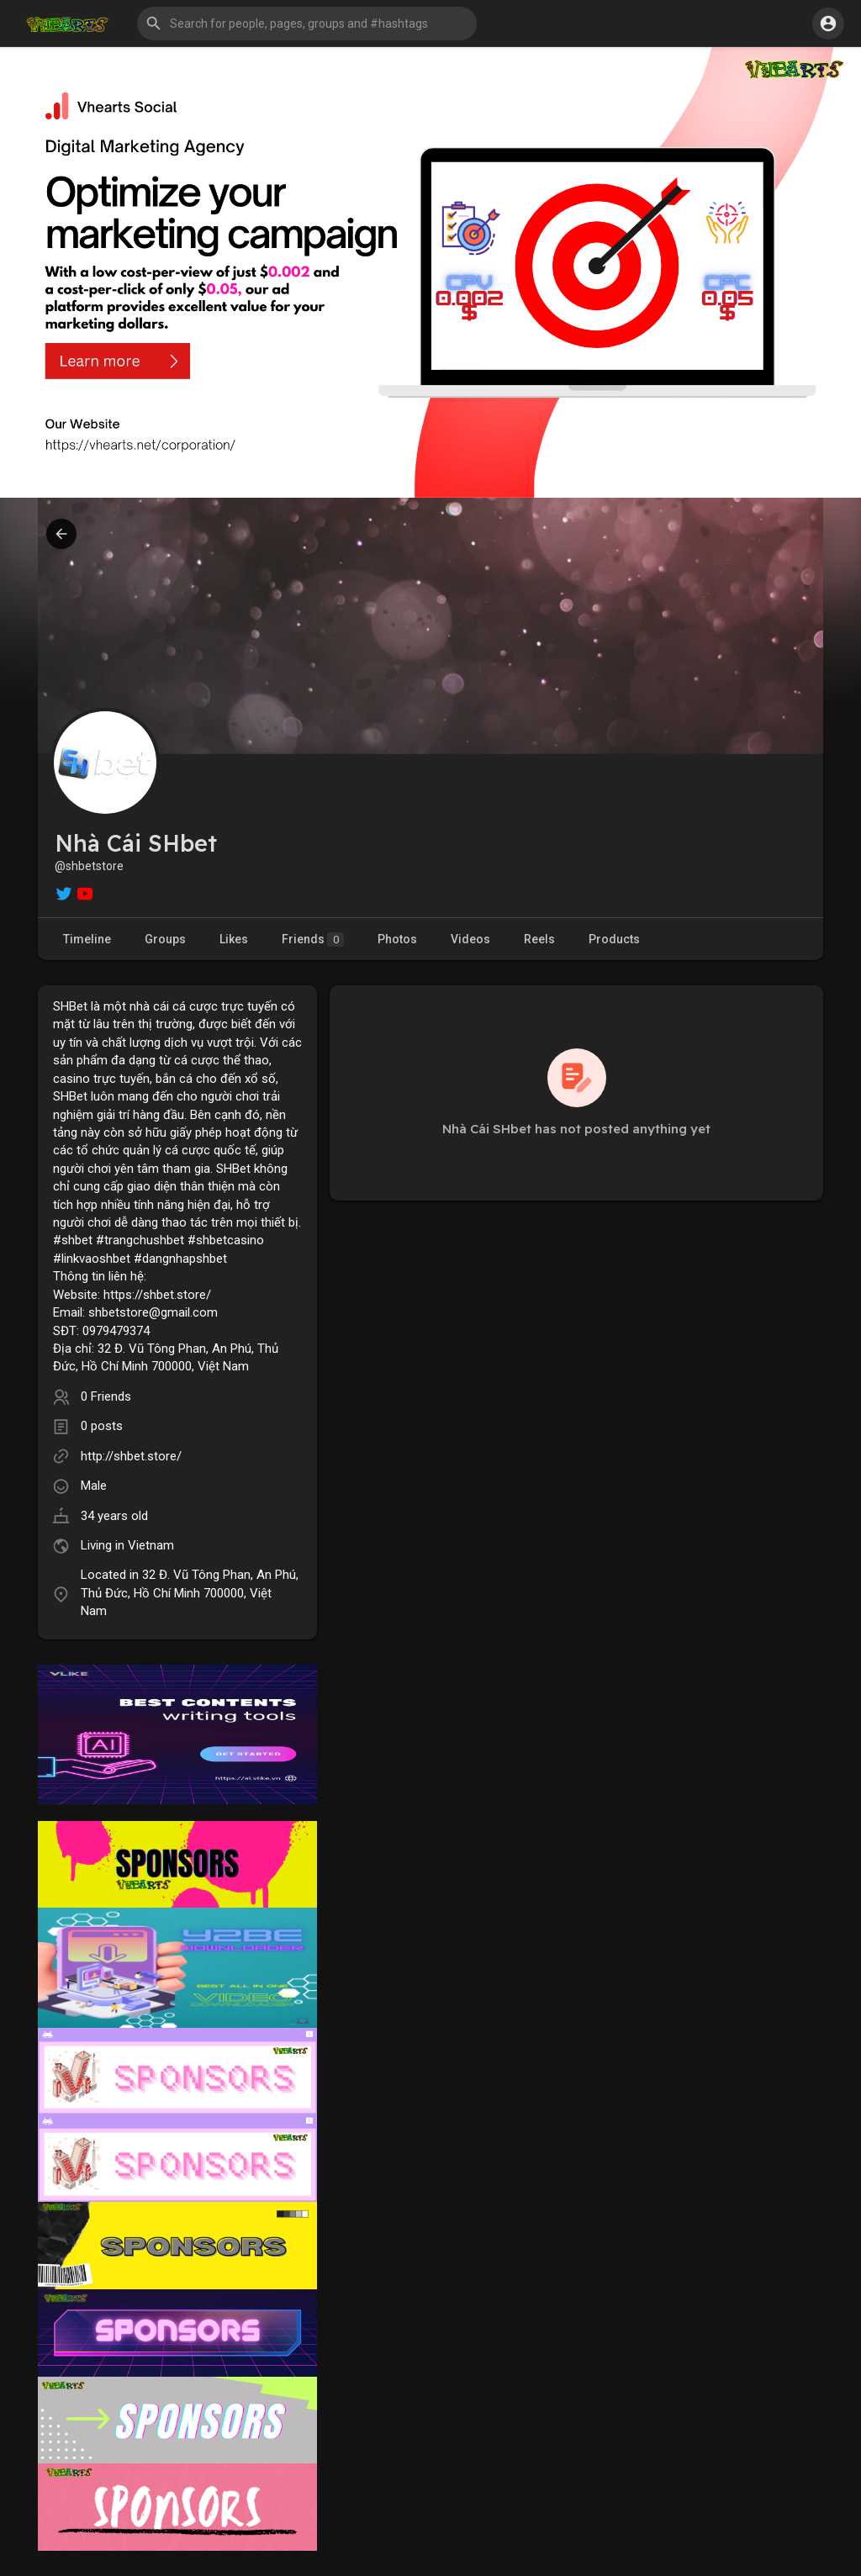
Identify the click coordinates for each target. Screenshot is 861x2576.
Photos (397, 939)
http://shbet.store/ (131, 1456)
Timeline (87, 939)
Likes (233, 939)
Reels (539, 939)
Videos (470, 939)
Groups (165, 939)
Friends (313, 939)
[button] (307, 23)
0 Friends (106, 1396)
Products (614, 939)
